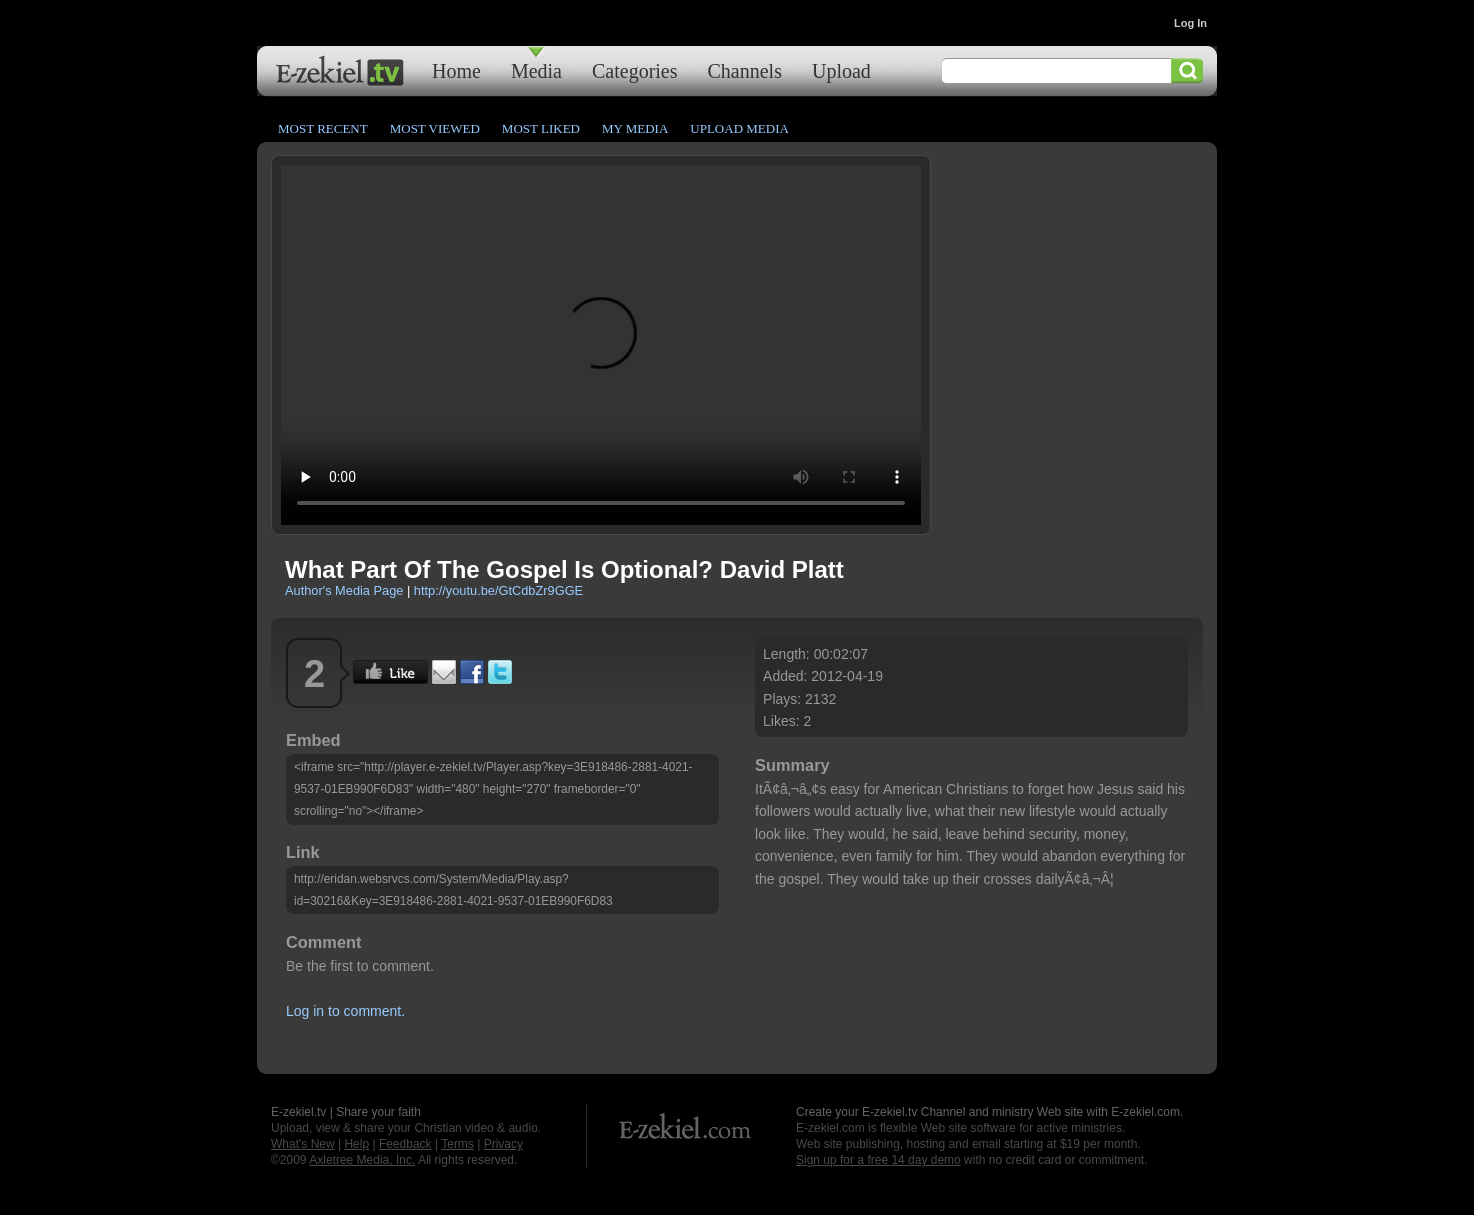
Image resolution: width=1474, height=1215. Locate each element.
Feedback (405, 1144)
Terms (457, 1144)
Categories (635, 70)
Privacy (503, 1144)
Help (356, 1144)
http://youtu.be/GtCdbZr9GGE (498, 590)
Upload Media (739, 128)
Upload (841, 70)
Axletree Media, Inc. (362, 1160)
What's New (303, 1144)
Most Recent (323, 128)
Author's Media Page (344, 590)
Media (536, 70)
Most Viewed (435, 128)
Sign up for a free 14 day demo (878, 1160)
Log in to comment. (345, 1011)
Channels (745, 70)
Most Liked (541, 128)
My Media (635, 128)
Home (456, 70)
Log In (1190, 23)
